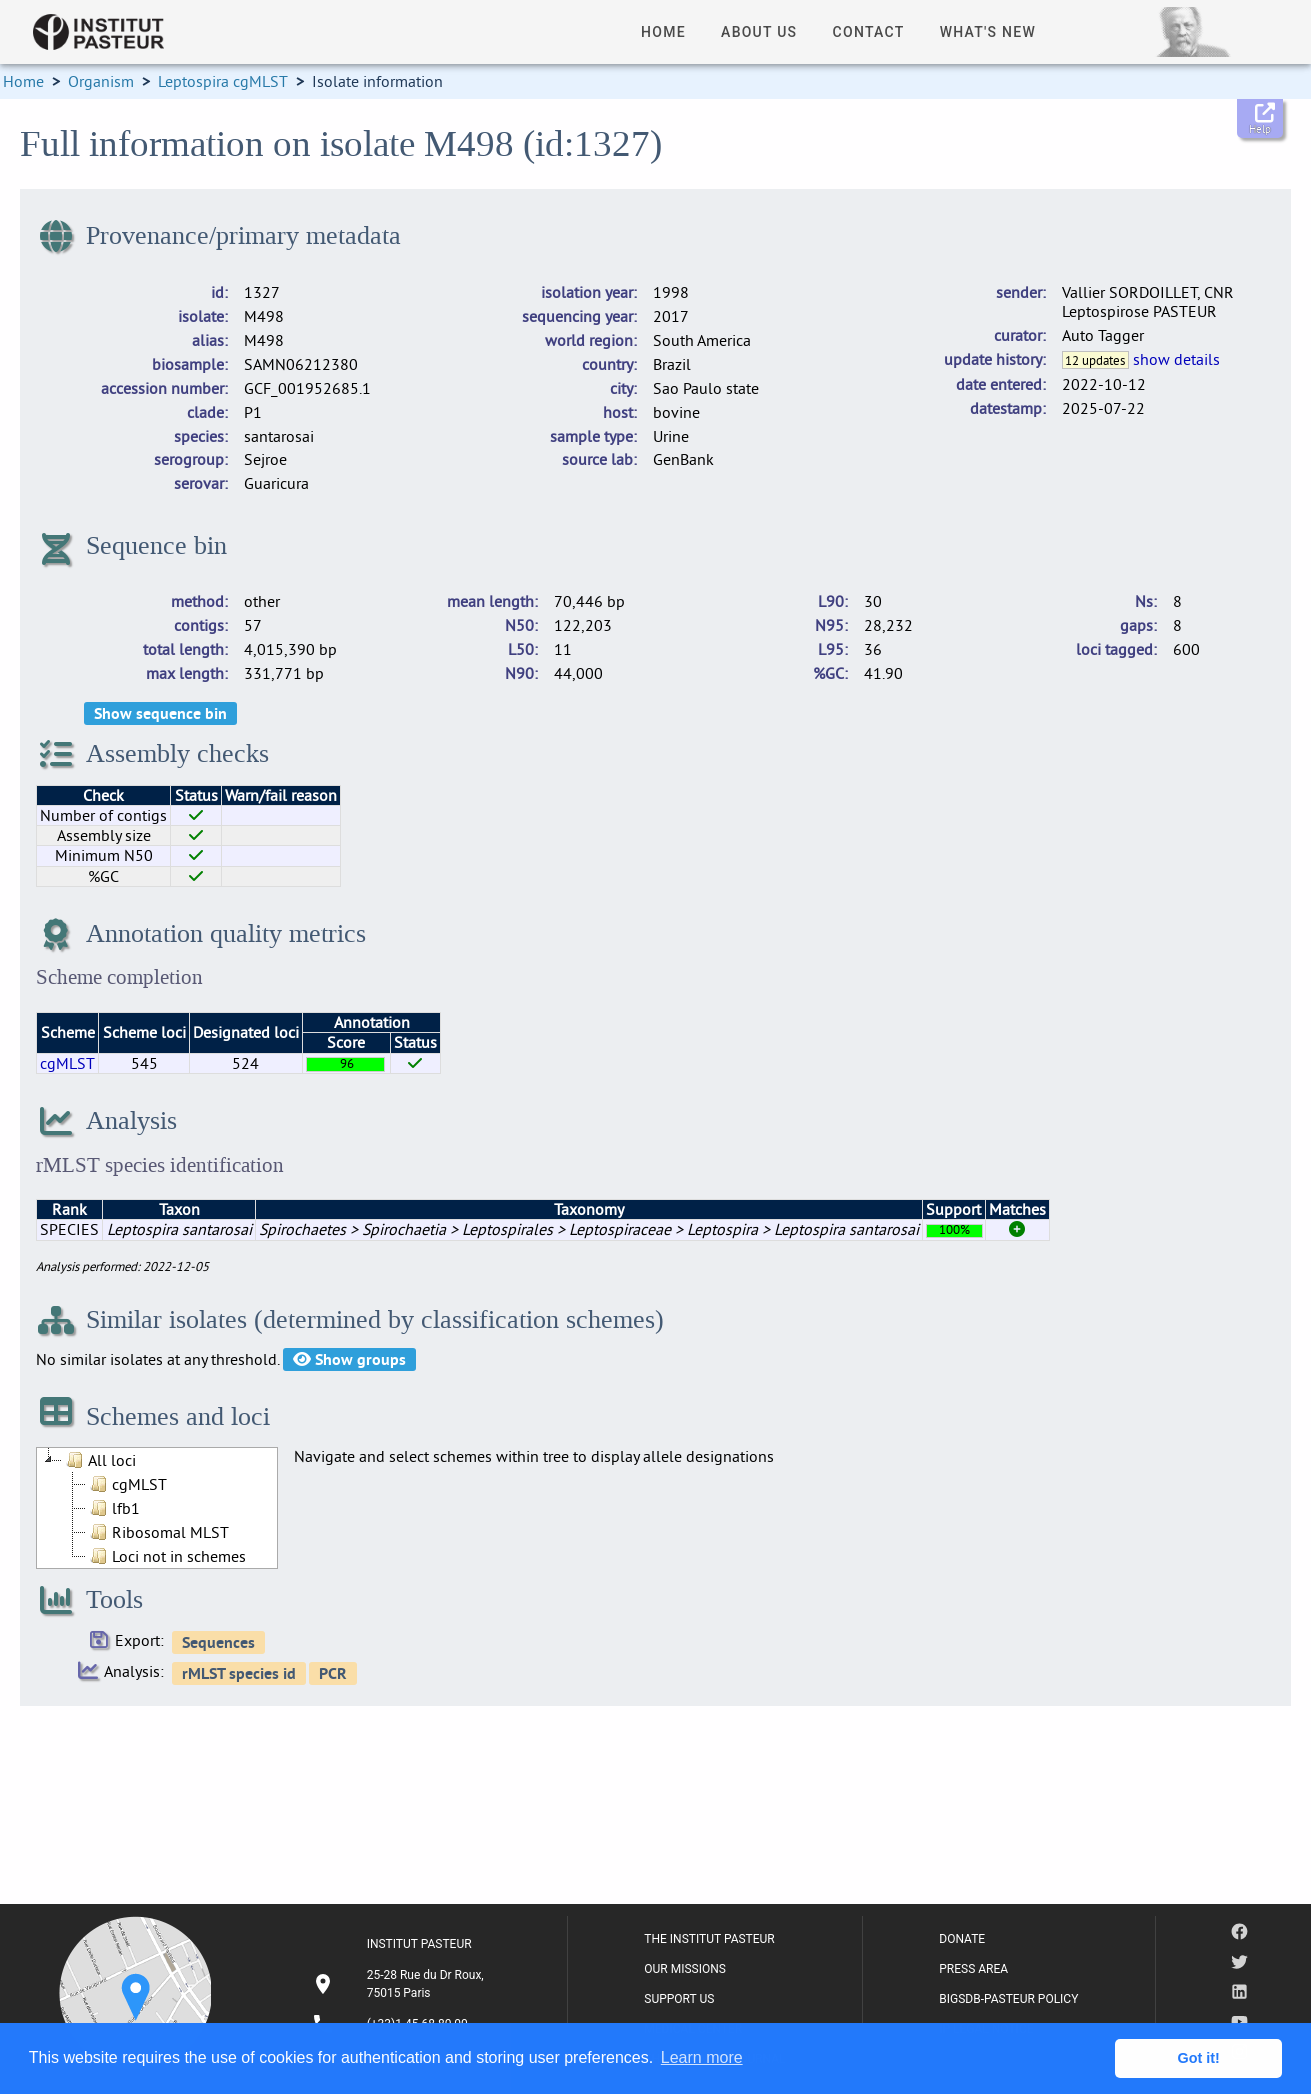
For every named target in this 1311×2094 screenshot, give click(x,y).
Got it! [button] (1199, 2058)
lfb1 (113, 1508)
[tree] (157, 1508)
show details (1176, 359)
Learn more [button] (702, 2057)
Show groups (349, 1359)
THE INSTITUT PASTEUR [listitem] (709, 1939)
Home (23, 81)
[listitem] (401, 1984)
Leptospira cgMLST (223, 81)
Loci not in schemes (166, 1556)
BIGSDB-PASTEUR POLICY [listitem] (1008, 1999)
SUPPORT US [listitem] (679, 1999)
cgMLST (67, 1063)
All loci (99, 1460)
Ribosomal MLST (157, 1532)
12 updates (1095, 360)
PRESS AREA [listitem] (973, 1969)
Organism (101, 81)
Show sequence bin (160, 713)
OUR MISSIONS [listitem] (685, 1969)
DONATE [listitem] (962, 1939)
